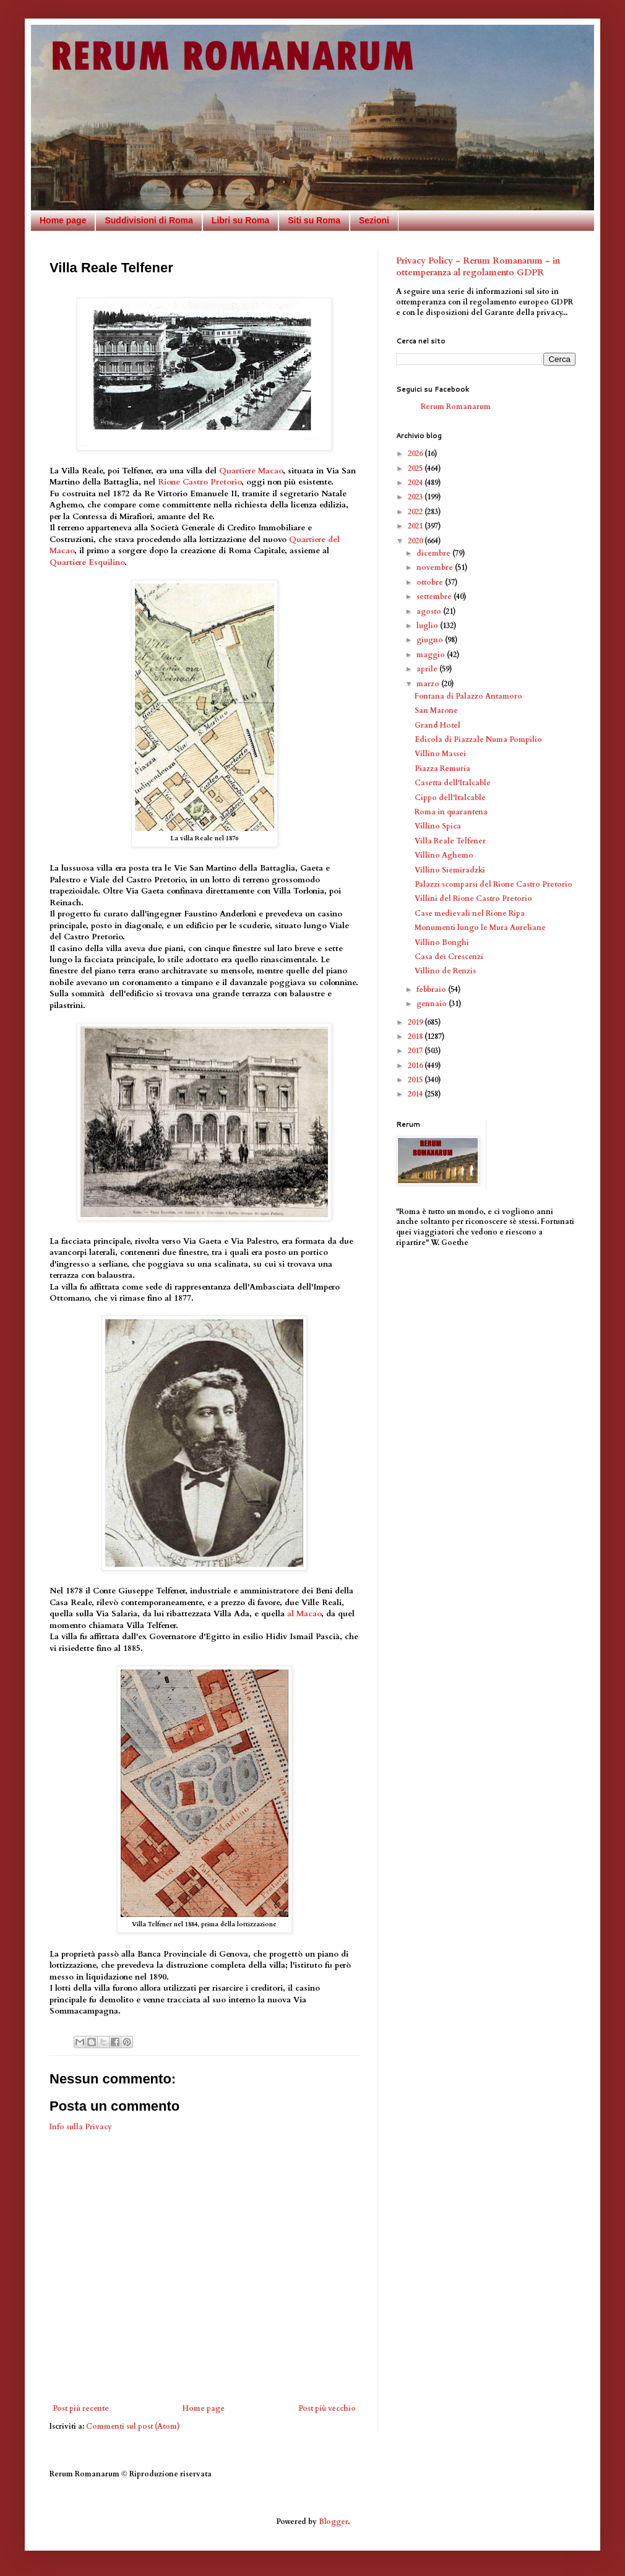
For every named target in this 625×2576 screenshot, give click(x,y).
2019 (416, 1022)
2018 (416, 1036)
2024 (416, 483)
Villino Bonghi (442, 942)
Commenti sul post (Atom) (133, 2426)
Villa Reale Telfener (450, 841)
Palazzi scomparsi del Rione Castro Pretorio (493, 884)
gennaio (432, 1004)
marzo (428, 684)
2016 (416, 1065)
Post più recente (81, 2408)
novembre (435, 567)
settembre (435, 596)
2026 (416, 454)
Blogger (333, 2521)
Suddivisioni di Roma (148, 220)
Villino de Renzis (445, 971)
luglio (428, 626)
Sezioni (374, 220)
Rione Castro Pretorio (199, 482)
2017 (416, 1051)
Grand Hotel (437, 725)
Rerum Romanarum (456, 406)
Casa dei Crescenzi (449, 957)
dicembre (434, 553)
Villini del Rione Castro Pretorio (473, 898)
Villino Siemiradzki (450, 870)
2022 (416, 512)
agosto (429, 611)
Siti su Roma (314, 220)
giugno (430, 640)
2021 (416, 526)
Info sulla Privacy (81, 2127)
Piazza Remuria (442, 768)
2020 (416, 541)
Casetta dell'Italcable (453, 783)
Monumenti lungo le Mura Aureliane (480, 928)
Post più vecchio (327, 2408)
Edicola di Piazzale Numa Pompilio (478, 739)
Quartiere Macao (251, 470)
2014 (416, 1094)
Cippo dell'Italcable (450, 798)
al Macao (304, 1613)
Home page (63, 220)
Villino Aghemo (444, 855)
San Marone (436, 710)
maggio (431, 655)
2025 (416, 468)
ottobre (430, 582)
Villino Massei (440, 754)
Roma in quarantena (451, 812)
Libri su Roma (240, 220)
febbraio (432, 989)
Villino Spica (438, 826)
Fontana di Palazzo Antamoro (468, 696)
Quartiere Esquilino (87, 562)
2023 (416, 497)
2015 (416, 1080)
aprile (427, 669)
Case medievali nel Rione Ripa (470, 913)
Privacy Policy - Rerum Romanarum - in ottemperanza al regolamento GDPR (478, 267)
